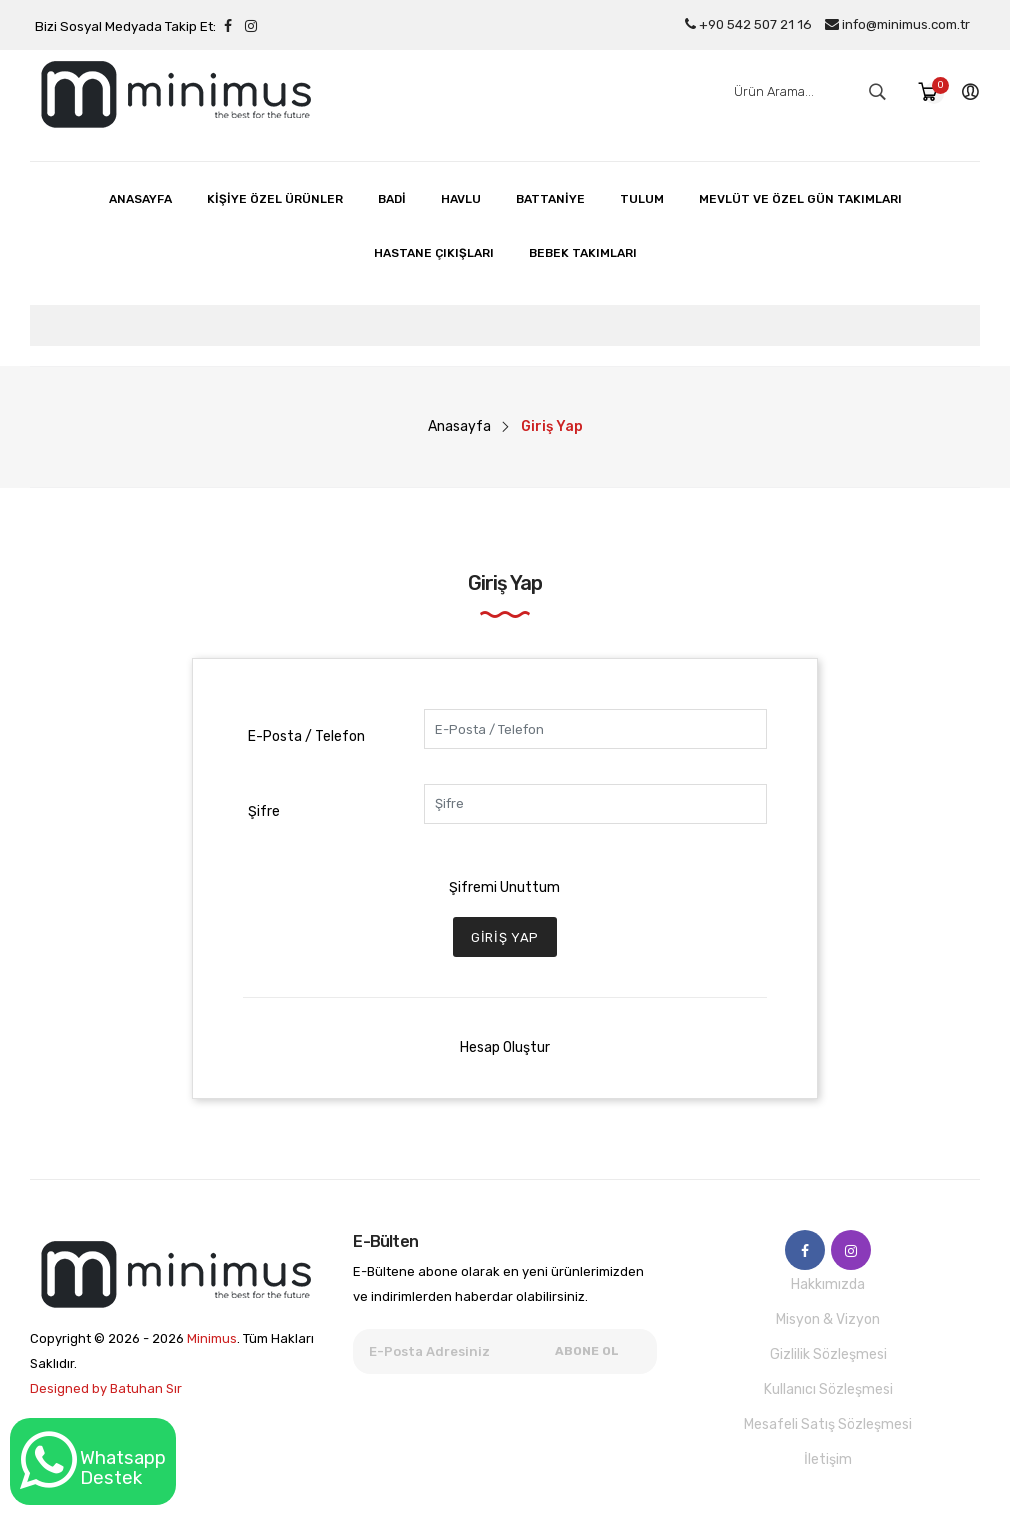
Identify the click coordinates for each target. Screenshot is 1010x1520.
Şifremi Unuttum (504, 887)
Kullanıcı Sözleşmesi (828, 1389)
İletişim (828, 1459)
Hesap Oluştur (505, 1047)
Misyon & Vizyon (828, 1319)
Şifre (264, 811)
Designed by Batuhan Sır (106, 1388)
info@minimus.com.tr (897, 24)
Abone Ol (587, 1351)
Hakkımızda (828, 1284)
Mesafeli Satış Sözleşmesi (828, 1424)
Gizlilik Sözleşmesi (828, 1354)
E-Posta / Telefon (306, 736)
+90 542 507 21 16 (748, 24)
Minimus (212, 1338)
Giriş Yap (505, 937)
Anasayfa (459, 426)
